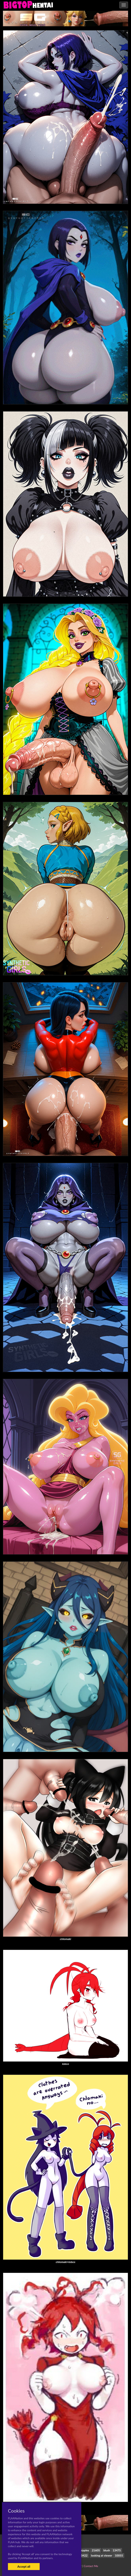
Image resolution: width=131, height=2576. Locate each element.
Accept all (23, 2566)
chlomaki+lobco (65, 2262)
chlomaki (65, 1939)
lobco (65, 2063)
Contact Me (91, 2566)
